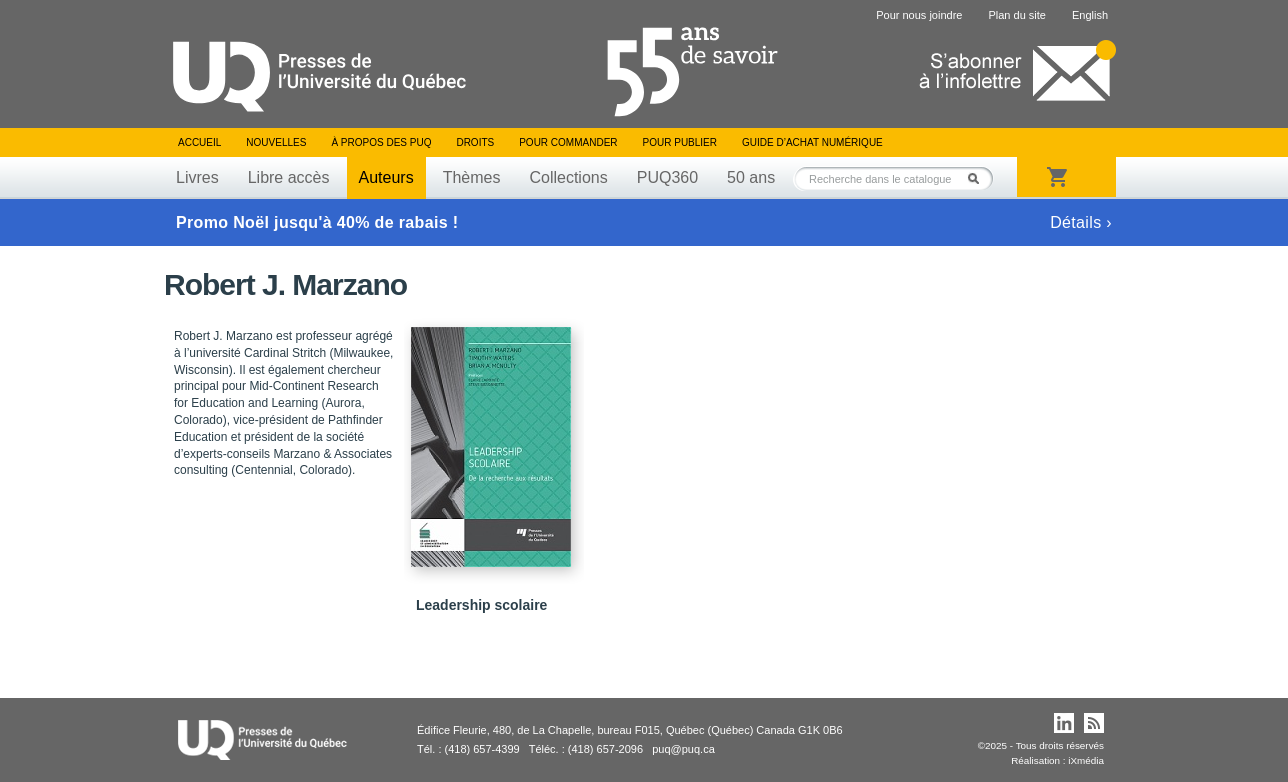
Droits (475, 142)
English (1090, 15)
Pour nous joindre (919, 15)
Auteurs (386, 177)
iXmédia (1086, 760)
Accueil (199, 142)
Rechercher (979, 178)
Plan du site (1016, 15)
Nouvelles (276, 142)
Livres (197, 177)
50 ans (751, 177)
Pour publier (680, 142)
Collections (568, 177)
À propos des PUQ (381, 142)
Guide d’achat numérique (812, 142)
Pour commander (568, 142)
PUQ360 (667, 177)
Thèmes (472, 177)
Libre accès (289, 177)
